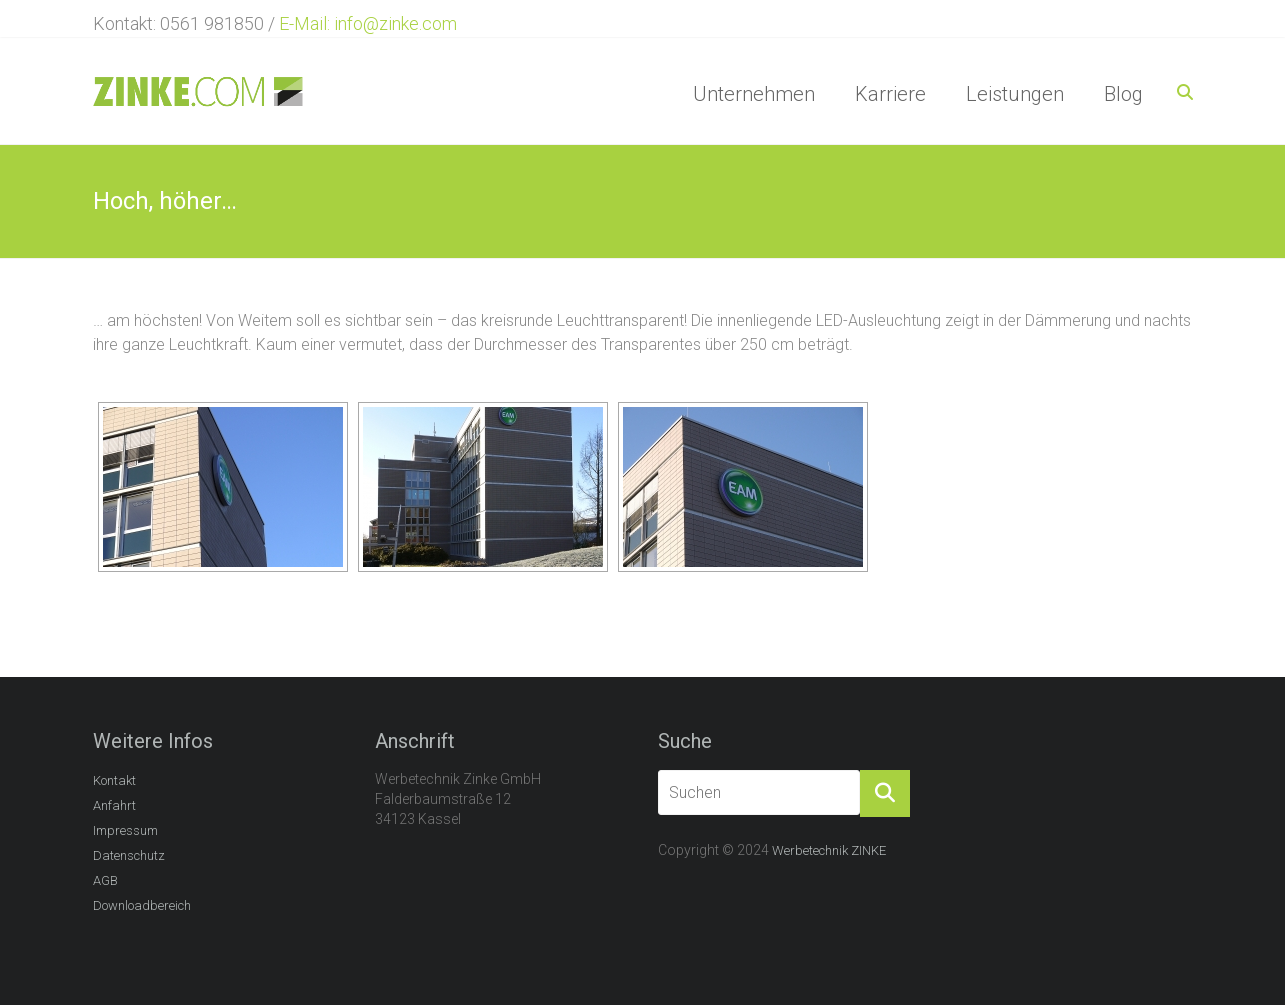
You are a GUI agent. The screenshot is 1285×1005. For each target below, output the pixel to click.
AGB (105, 880)
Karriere (890, 94)
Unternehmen (754, 94)
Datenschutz (129, 855)
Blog (1123, 94)
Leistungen (1015, 94)
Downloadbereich (142, 905)
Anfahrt (114, 805)
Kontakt (114, 780)
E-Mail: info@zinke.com (368, 23)
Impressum (125, 830)
